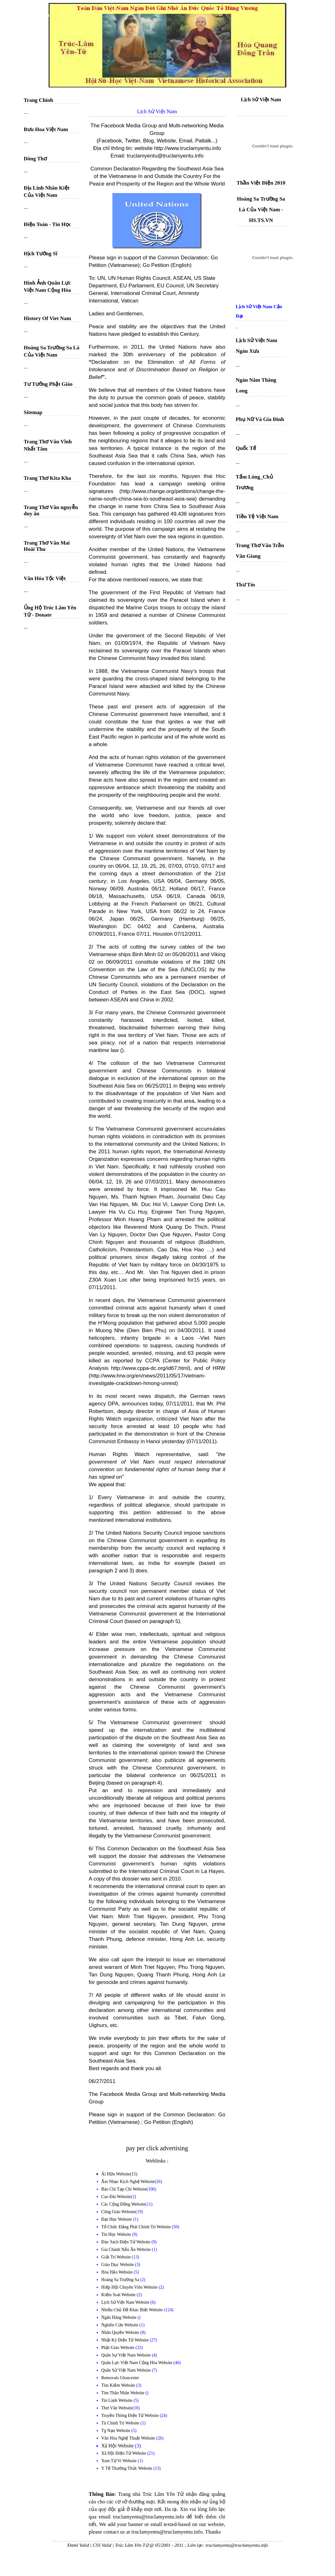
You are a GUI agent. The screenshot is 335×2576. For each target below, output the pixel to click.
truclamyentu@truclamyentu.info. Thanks (176, 2532)
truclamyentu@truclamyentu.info (165, 156)
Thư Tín (245, 585)
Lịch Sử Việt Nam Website (126, 2302)
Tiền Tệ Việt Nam (257, 516)
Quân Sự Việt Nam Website (126, 2355)
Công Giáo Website (118, 2211)
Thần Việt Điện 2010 (261, 183)
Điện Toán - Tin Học (47, 224)
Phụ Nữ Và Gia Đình (260, 419)
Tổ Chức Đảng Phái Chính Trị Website (136, 2226)
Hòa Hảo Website (117, 2272)
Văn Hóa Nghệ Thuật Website (128, 2438)
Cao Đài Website (116, 2196)
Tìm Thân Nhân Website (123, 2392)
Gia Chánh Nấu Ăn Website (126, 2249)
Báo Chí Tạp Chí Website (124, 2189)
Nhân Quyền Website (120, 2332)
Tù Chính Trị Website (121, 2423)
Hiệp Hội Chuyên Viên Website (130, 2287)
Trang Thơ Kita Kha (47, 478)
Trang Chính (38, 100)
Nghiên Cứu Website (120, 2325)
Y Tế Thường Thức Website (127, 2468)
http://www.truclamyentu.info (187, 148)
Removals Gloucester (120, 2377)
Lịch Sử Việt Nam (261, 99)
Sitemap (33, 412)
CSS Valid (102, 2545)
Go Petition (156, 265)
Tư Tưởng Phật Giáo (48, 384)
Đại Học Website (116, 2219)
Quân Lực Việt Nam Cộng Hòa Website (137, 2362)
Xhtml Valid (78, 2545)
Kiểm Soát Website (119, 2294)
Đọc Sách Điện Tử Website (126, 2242)
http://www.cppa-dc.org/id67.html (150, 1368)
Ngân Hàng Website (119, 2317)
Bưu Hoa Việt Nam (46, 129)
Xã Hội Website (118, 2445)
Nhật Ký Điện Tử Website (125, 2340)
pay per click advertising (157, 2148)
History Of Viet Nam (47, 318)
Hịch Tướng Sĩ (40, 254)
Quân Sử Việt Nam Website (126, 2370)
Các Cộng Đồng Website (123, 2204)
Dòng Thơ (35, 159)
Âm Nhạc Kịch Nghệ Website (128, 2181)
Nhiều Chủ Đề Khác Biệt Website (132, 2309)
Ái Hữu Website (115, 2174)
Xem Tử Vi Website (119, 2460)
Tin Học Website (116, 2234)
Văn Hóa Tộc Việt (45, 578)
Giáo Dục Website (118, 2264)
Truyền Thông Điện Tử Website (130, 2415)
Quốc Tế (246, 448)
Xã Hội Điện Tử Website (124, 2453)
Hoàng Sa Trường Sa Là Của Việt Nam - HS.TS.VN (261, 209)
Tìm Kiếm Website (118, 2385)
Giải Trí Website (116, 2257)
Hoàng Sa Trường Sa (120, 2279)
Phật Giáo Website (118, 2347)
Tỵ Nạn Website (116, 2430)
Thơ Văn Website (116, 2408)
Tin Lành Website (117, 2400)
